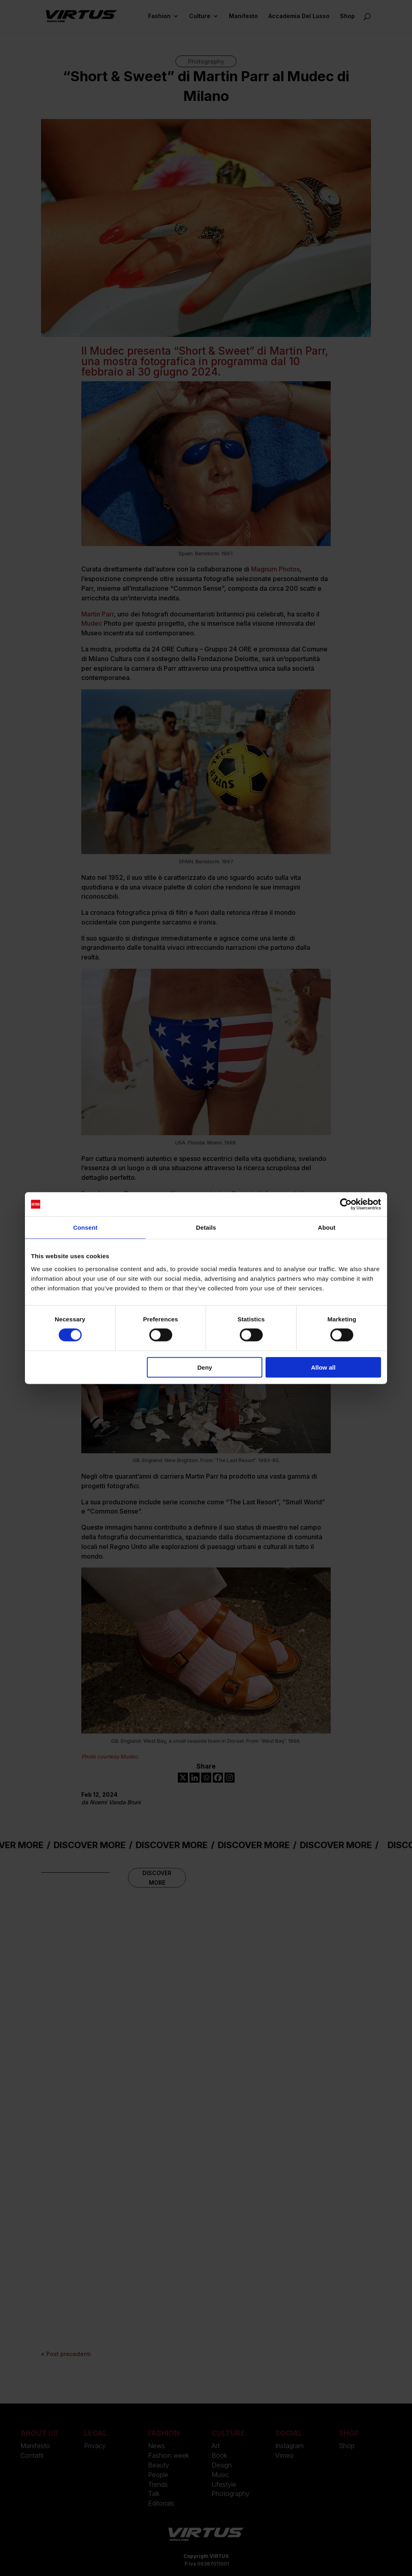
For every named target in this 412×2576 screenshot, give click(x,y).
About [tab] (327, 1227)
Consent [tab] (85, 1227)
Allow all (323, 1367)
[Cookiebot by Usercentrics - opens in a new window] (346, 1204)
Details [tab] (206, 1227)
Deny (205, 1367)
